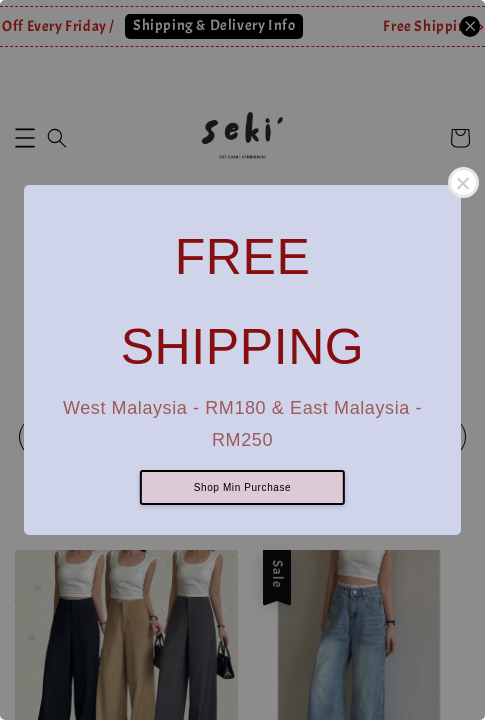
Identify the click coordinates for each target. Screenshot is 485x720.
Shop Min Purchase (242, 487)
